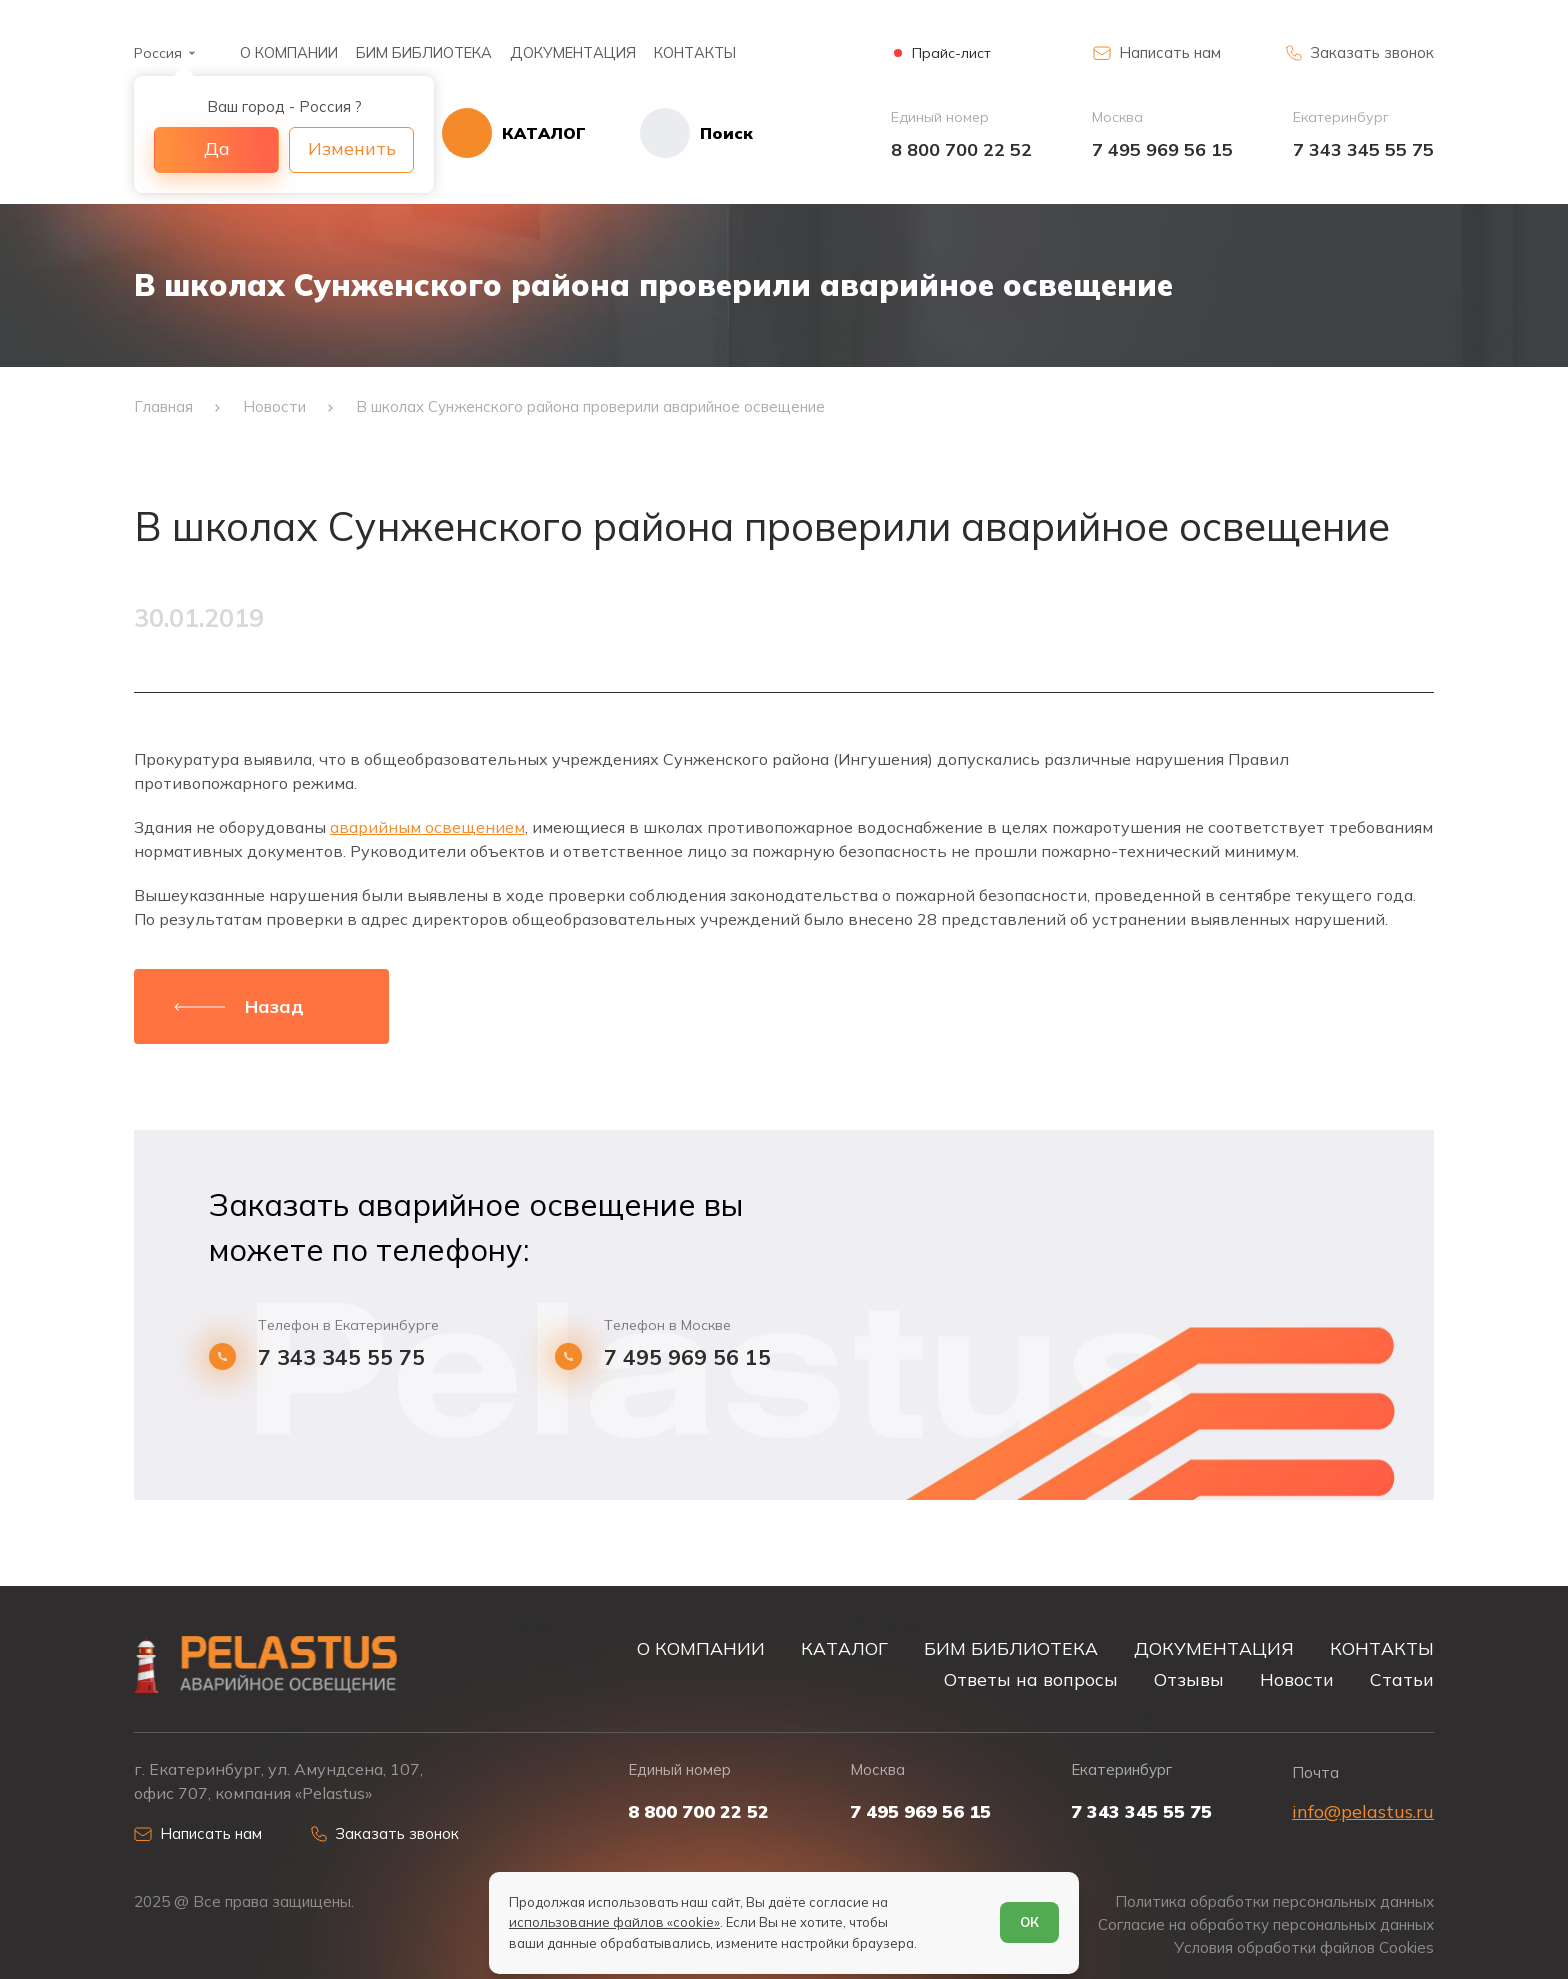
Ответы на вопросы (1031, 1679)
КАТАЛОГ (844, 1648)
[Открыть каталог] (514, 133)
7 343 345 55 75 (1363, 149)
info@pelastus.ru (1363, 1811)
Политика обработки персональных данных (1274, 1901)
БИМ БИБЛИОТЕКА (424, 52)
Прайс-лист (951, 53)
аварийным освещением (427, 827)
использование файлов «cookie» (614, 1922)
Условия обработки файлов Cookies (1304, 1947)
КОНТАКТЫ (695, 52)
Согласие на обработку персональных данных (1266, 1924)
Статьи (1402, 1679)
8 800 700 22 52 (961, 149)
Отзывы (1189, 1679)
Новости (1297, 1679)
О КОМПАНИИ (289, 52)
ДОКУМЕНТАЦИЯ (573, 52)
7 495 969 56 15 (1162, 149)
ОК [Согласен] (1029, 1922)
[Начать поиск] (669, 133)
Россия (158, 53)
